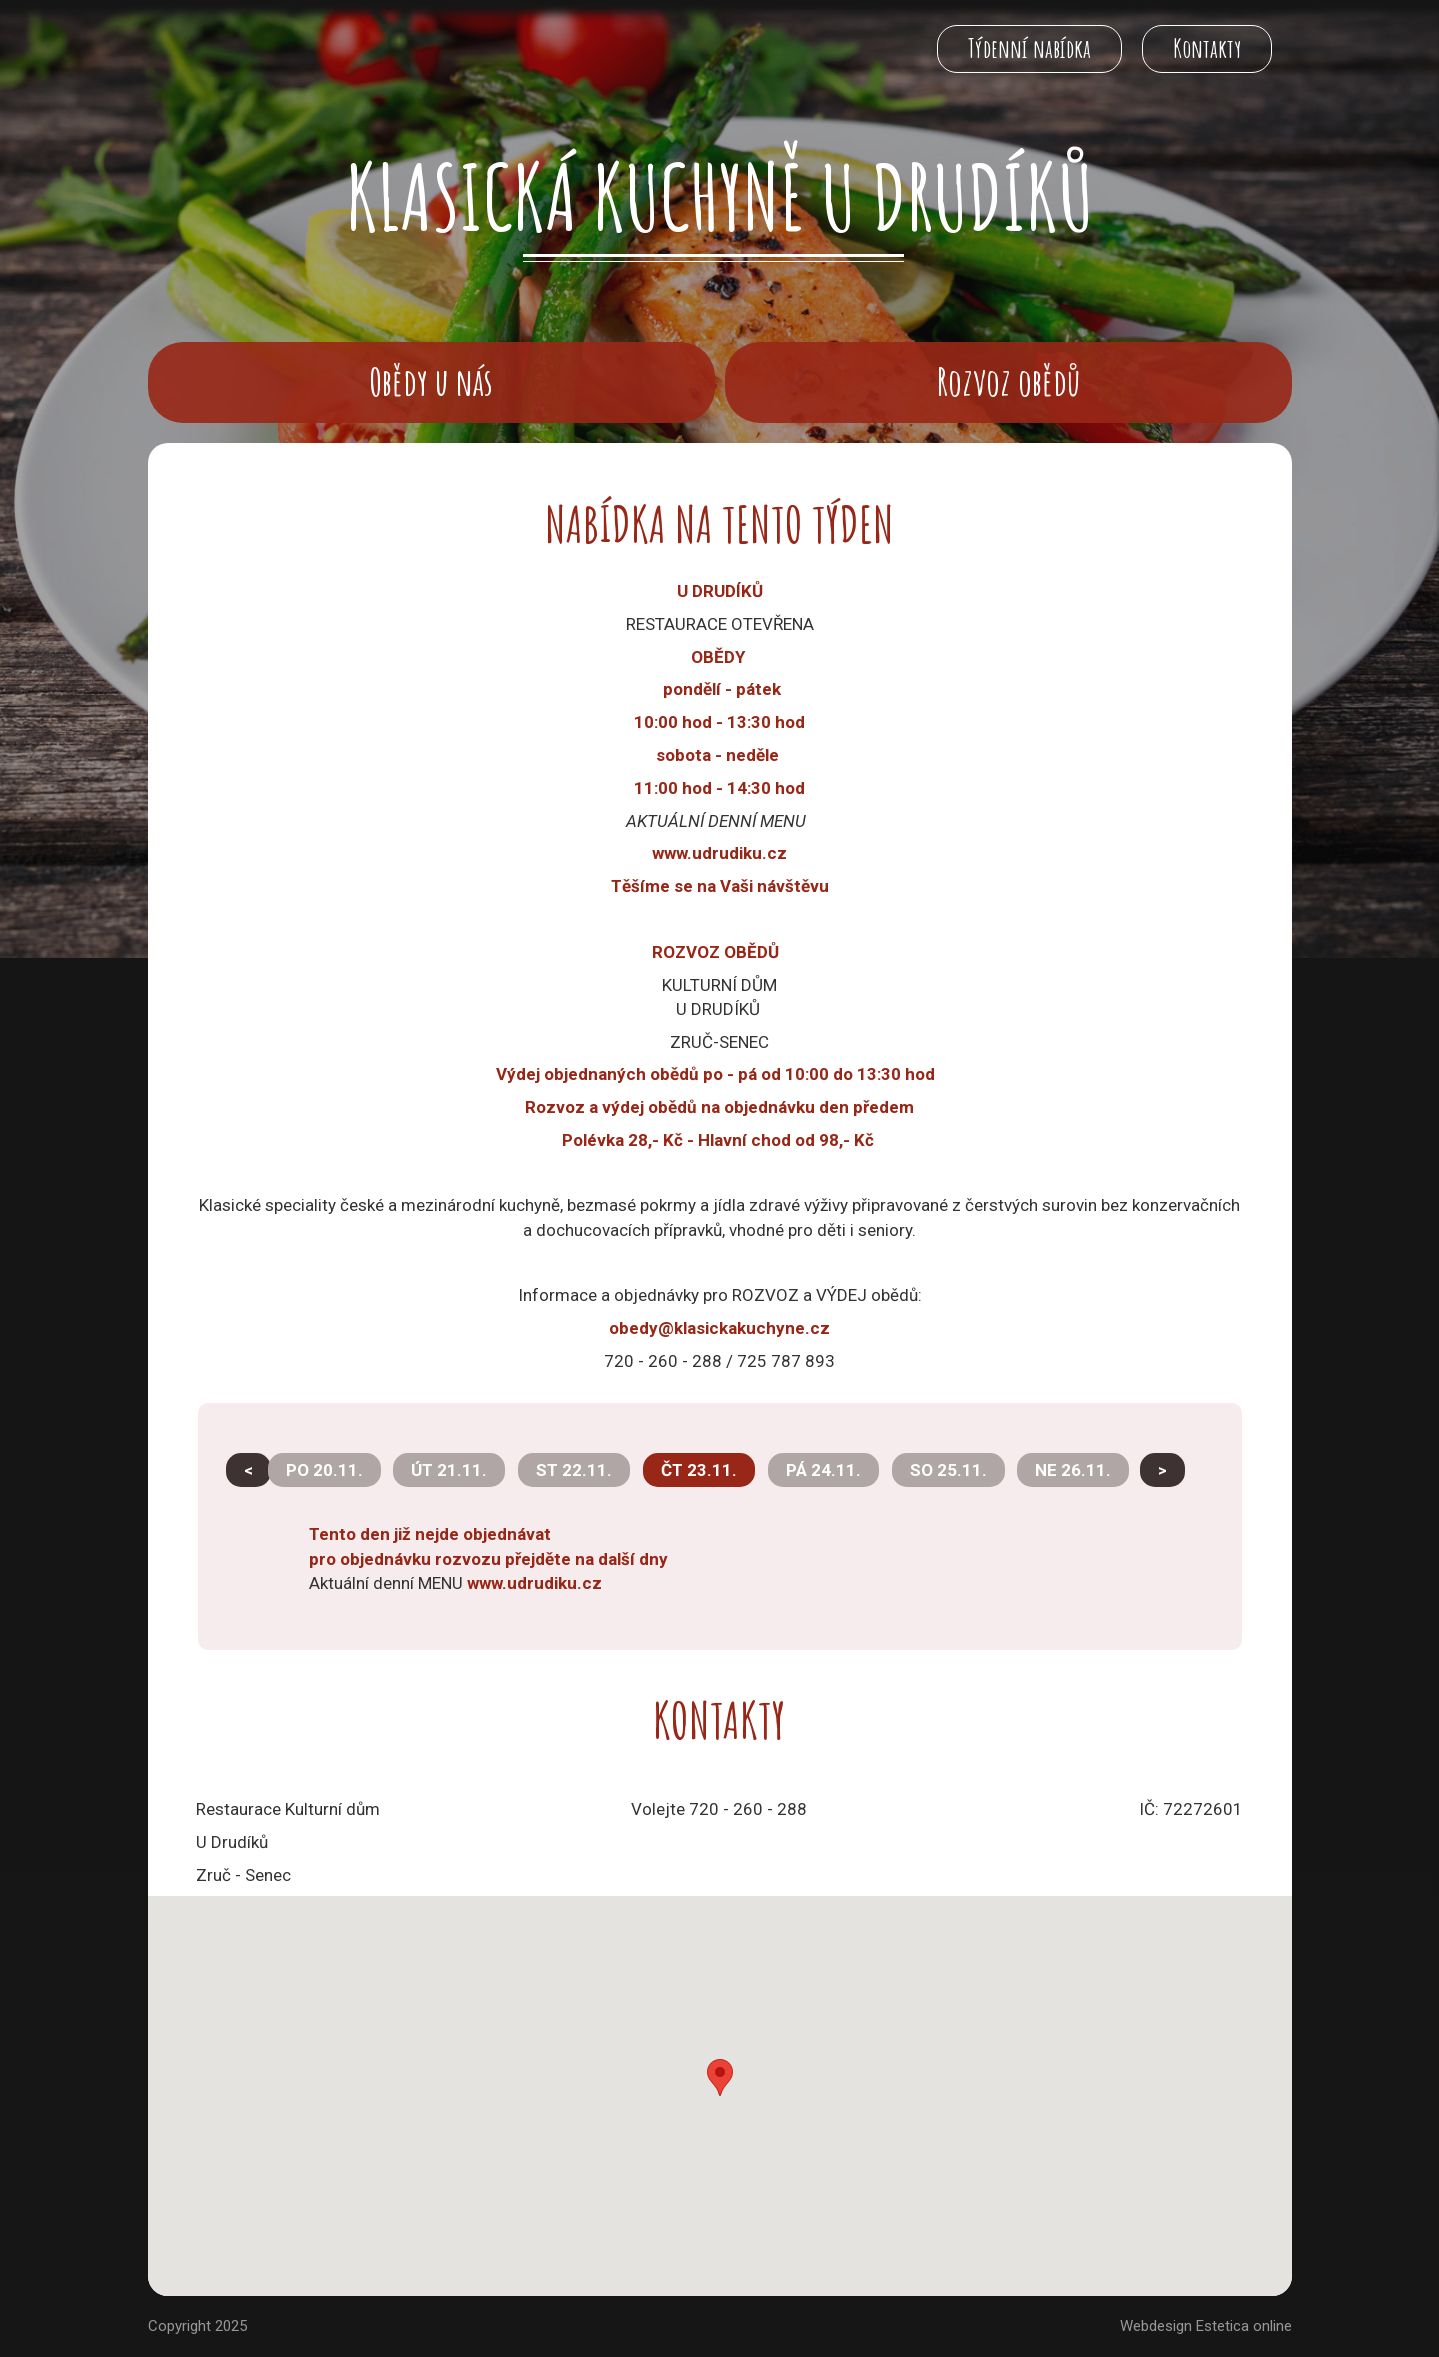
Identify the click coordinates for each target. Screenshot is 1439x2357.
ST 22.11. (574, 1470)
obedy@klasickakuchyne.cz (719, 1328)
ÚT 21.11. (449, 1470)
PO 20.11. (324, 1470)
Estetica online (1244, 2326)
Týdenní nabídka (1029, 48)
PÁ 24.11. (823, 1470)
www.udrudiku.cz (534, 1583)
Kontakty (1207, 48)
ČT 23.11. (699, 1470)
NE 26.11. (1073, 1470)
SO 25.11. (948, 1470)
